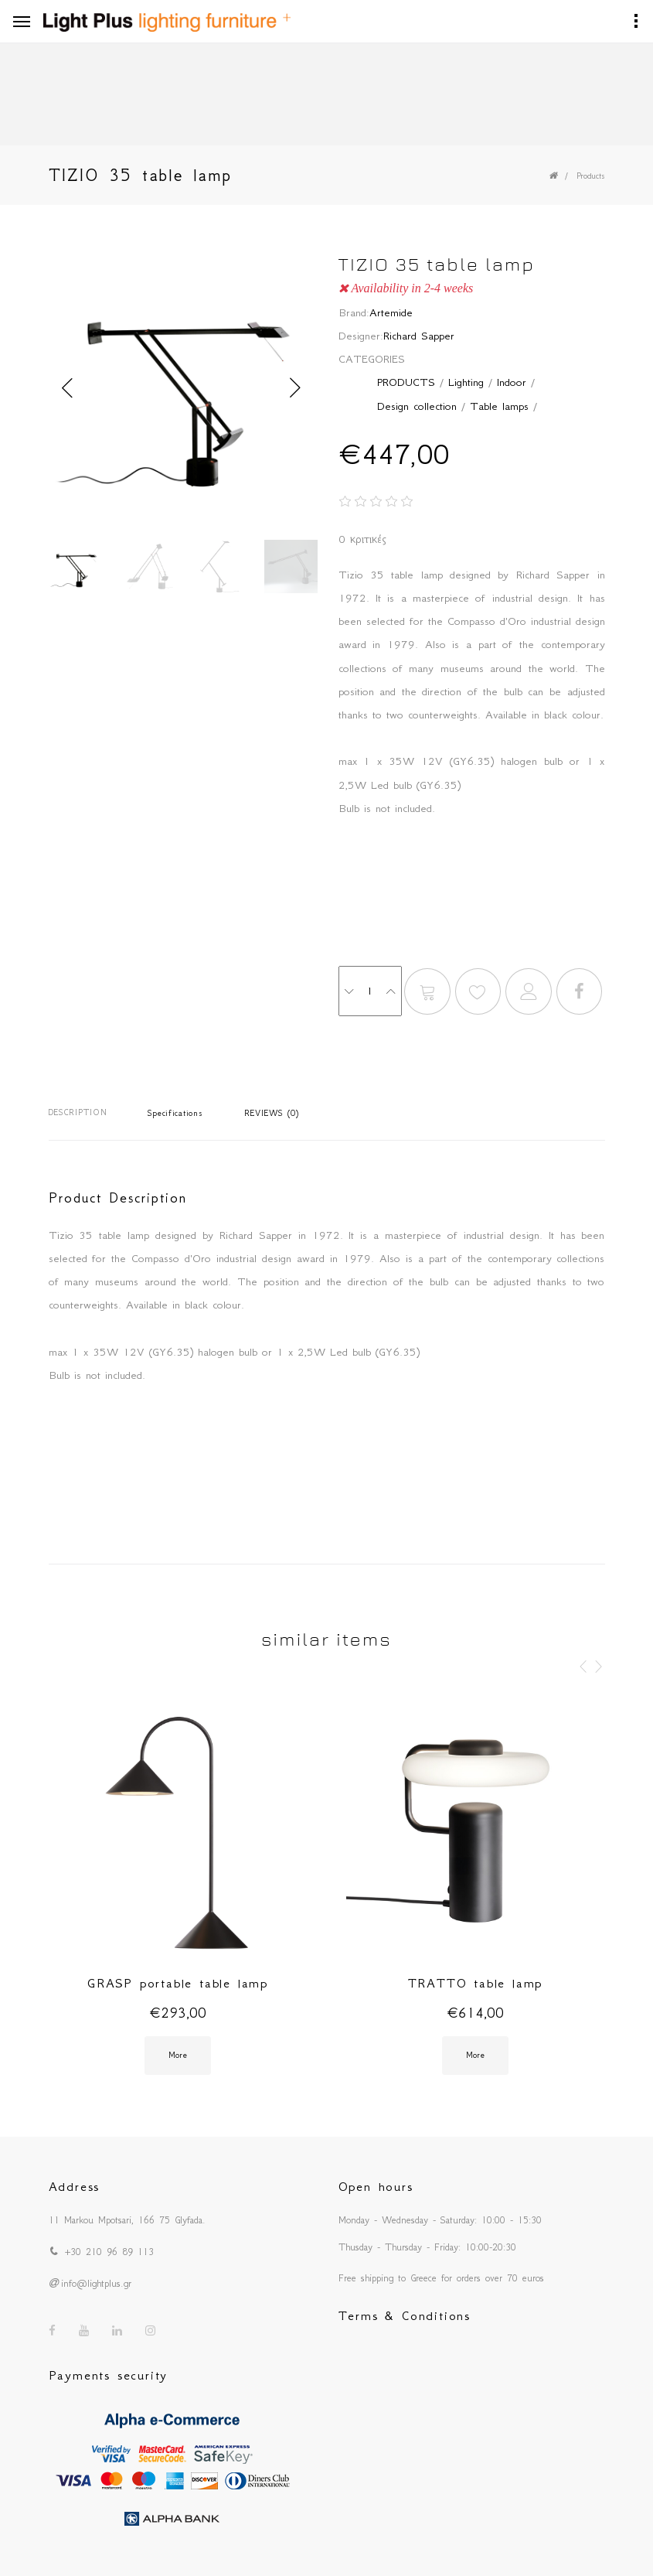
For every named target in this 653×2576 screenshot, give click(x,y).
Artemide (391, 312)
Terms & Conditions (404, 2315)
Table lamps (499, 406)
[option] (182, 387)
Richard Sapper (418, 336)
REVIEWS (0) (271, 1113)
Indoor (511, 382)
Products (590, 176)
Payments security (108, 2375)
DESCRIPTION (78, 1112)
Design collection (417, 406)
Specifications (175, 1113)
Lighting (466, 382)
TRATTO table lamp (475, 1983)
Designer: (360, 336)
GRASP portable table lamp (177, 1983)
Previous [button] (68, 388)
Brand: (353, 312)
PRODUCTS (406, 382)
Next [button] (296, 388)
